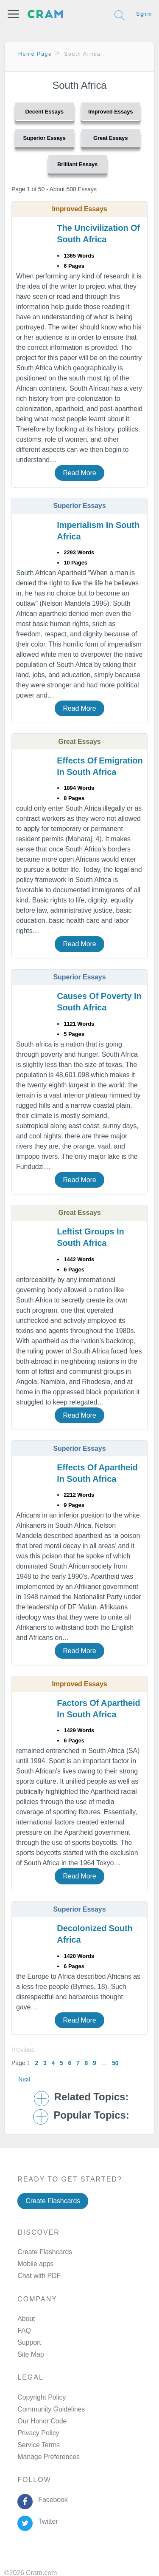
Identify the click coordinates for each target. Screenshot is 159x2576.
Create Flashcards (52, 2200)
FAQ (24, 2330)
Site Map (30, 2354)
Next (24, 2079)
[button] (13, 14)
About (26, 2318)
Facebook (51, 2499)
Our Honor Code (42, 2421)
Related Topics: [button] (91, 2097)
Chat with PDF (39, 2275)
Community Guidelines (51, 2409)
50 (115, 2063)
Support (29, 2342)
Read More (79, 473)
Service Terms (38, 2444)
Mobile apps (35, 2263)
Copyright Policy (41, 2397)
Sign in (143, 14)
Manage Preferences (48, 2456)
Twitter (46, 2521)
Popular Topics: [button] (91, 2115)
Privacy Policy (38, 2433)
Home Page (35, 54)
